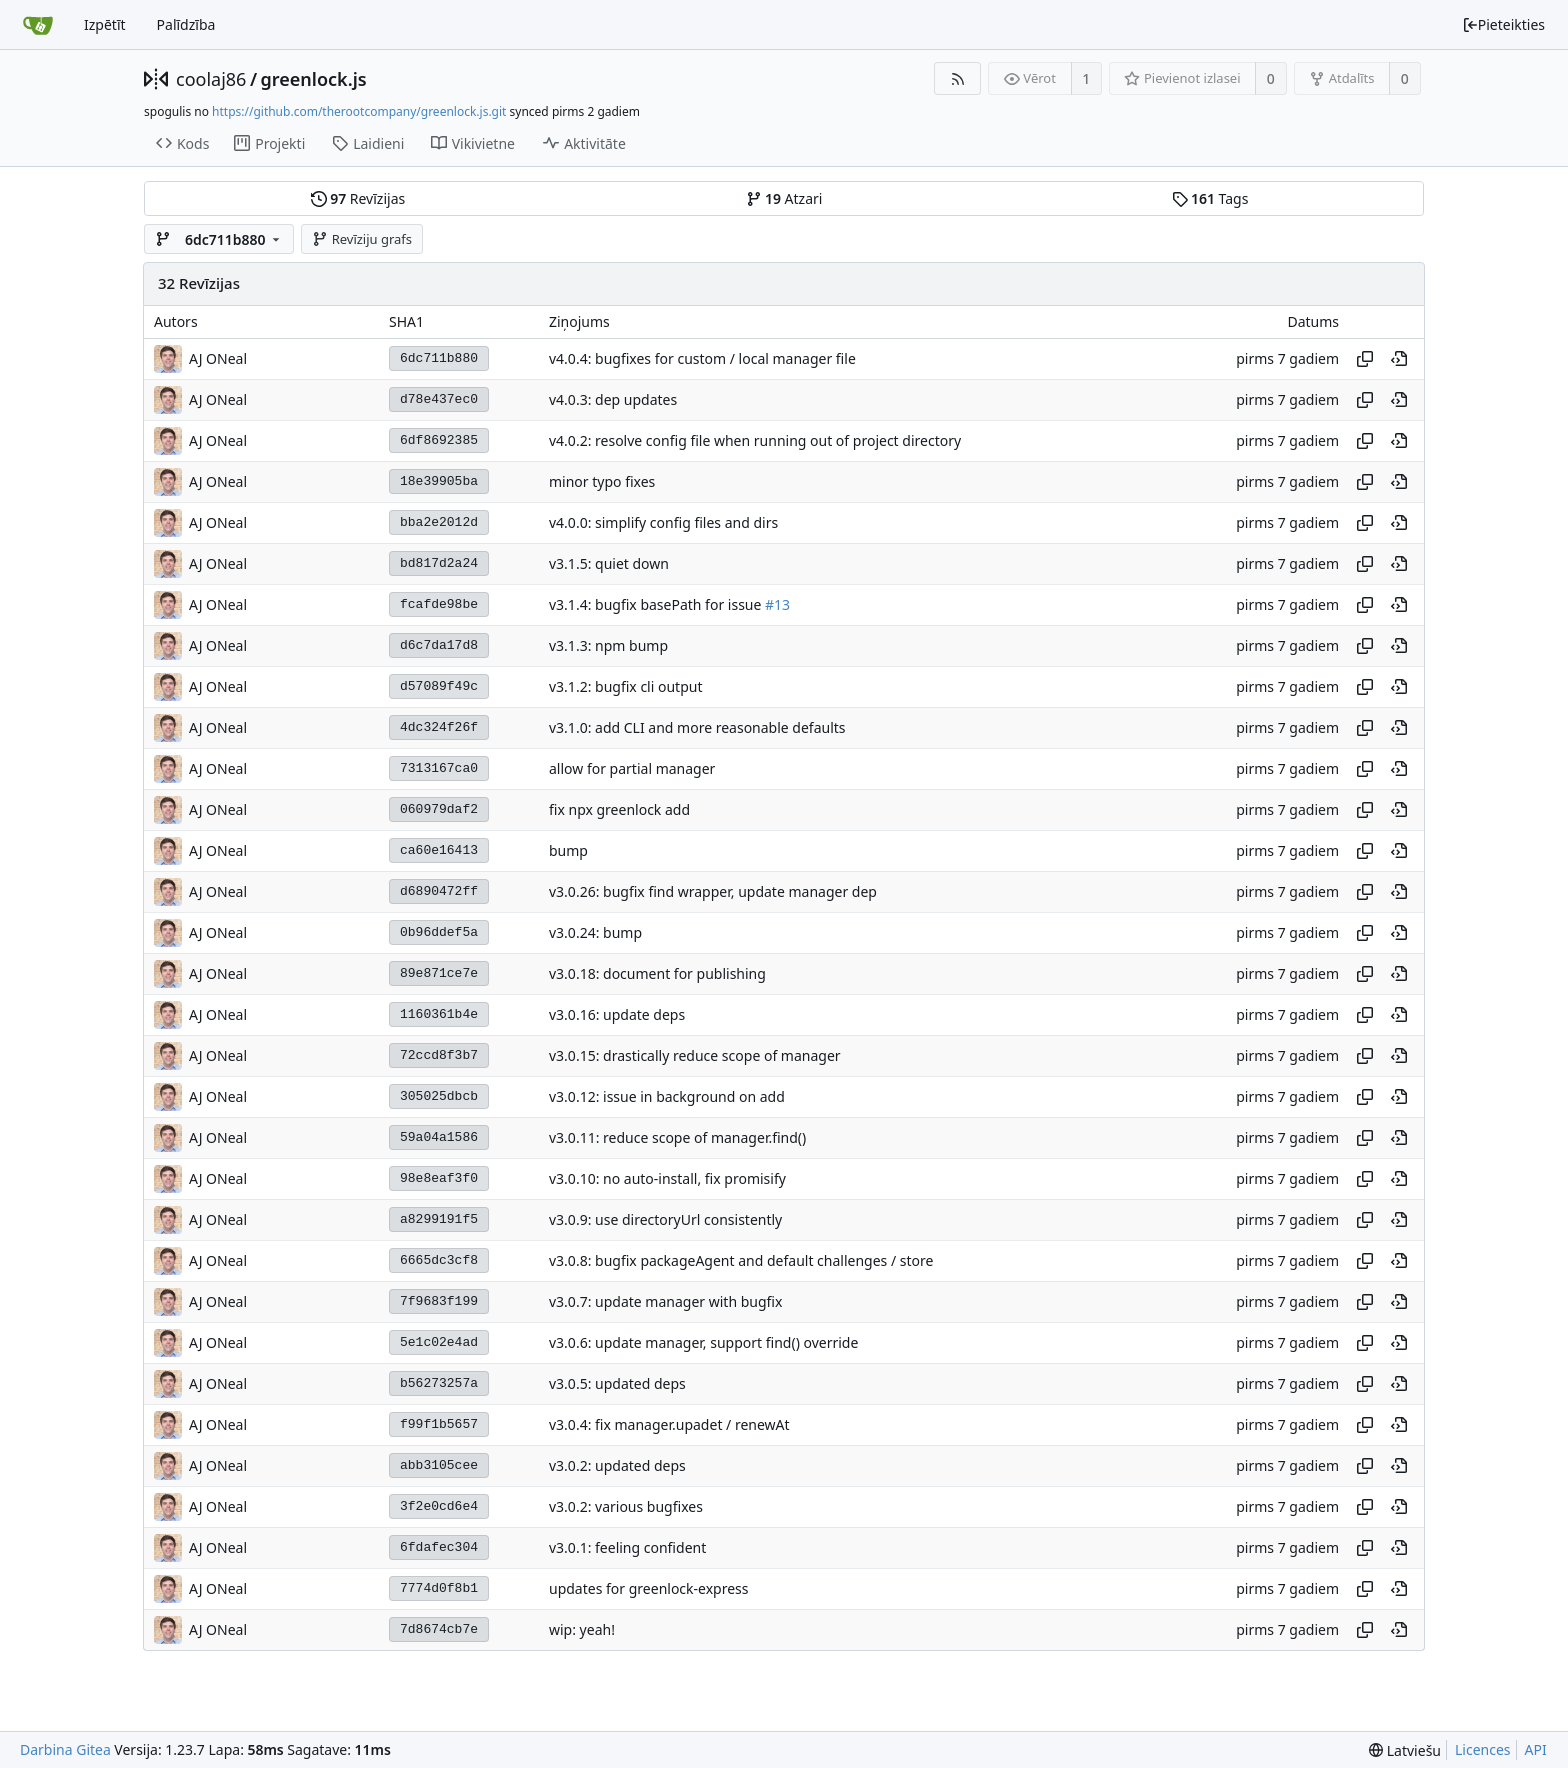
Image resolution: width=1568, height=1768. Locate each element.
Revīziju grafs (362, 239)
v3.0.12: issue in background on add (667, 1096)
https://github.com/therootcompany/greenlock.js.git (359, 111)
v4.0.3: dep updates (613, 399)
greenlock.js (314, 79)
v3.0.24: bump (595, 932)
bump (568, 850)
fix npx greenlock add (619, 809)
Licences (1483, 1749)
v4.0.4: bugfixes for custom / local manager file (702, 358)
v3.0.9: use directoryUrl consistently (665, 1219)
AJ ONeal (218, 358)
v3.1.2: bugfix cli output (625, 686)
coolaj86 (211, 79)
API (1536, 1749)
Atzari (784, 198)
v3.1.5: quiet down (609, 563)
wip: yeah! (582, 1629)
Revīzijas (358, 198)
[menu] (1405, 1750)
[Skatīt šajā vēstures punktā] (1399, 359)
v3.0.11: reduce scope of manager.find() (677, 1137)
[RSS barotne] (957, 78)
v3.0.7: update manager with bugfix (665, 1301)
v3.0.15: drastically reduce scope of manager (695, 1055)
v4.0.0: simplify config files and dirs (663, 522)
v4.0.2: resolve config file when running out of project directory (755, 440)
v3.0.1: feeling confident (627, 1547)
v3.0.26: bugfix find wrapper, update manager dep (713, 891)
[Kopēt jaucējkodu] (1365, 359)
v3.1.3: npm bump (608, 645)
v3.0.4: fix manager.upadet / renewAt (669, 1424)
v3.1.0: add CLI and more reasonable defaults (697, 727)
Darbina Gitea (65, 1749)
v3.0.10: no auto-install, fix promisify (667, 1178)
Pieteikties (1503, 24)
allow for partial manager (632, 768)
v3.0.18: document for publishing (657, 973)
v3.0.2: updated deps (617, 1465)
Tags (1210, 198)
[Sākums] (38, 25)
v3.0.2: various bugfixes (626, 1506)
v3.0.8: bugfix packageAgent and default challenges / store (741, 1260)
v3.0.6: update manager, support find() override (703, 1342)
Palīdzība (186, 24)
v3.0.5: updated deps (617, 1383)
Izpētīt (105, 24)
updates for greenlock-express (649, 1588)
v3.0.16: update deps (617, 1014)
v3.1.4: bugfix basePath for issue (657, 604)
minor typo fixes (602, 481)
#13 (777, 604)
